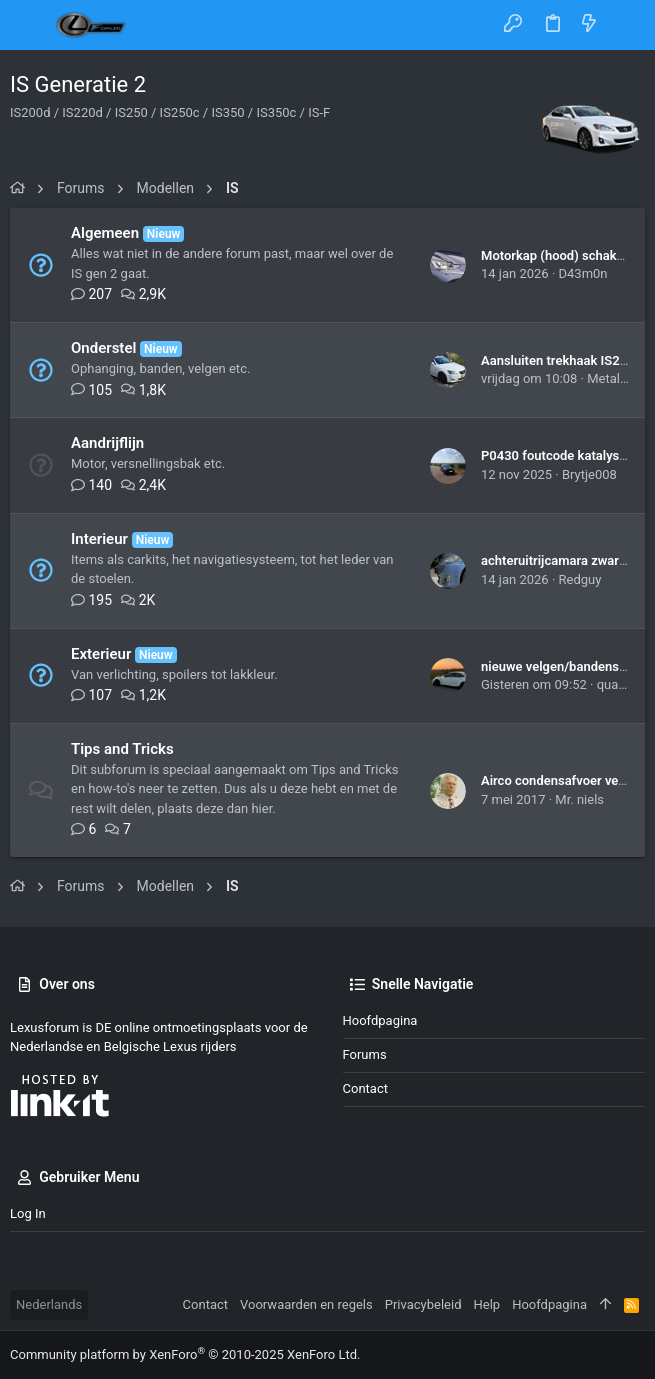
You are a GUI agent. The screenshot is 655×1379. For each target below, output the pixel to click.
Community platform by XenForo (185, 1354)
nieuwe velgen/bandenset (555, 666)
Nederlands (49, 1304)
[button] (30, 25)
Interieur (99, 539)
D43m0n (583, 273)
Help (487, 1304)
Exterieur (101, 654)
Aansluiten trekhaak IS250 (558, 360)
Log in (28, 1213)
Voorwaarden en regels (306, 1304)
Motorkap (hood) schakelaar (563, 255)
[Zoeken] (625, 25)
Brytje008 (589, 474)
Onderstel (103, 348)
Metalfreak (618, 378)
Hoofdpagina (380, 1020)
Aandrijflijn (107, 443)
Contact (365, 1088)
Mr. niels (579, 799)
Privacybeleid (423, 1304)
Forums (365, 1054)
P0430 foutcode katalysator (562, 455)
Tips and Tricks (122, 749)
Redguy (580, 579)
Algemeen (105, 233)
